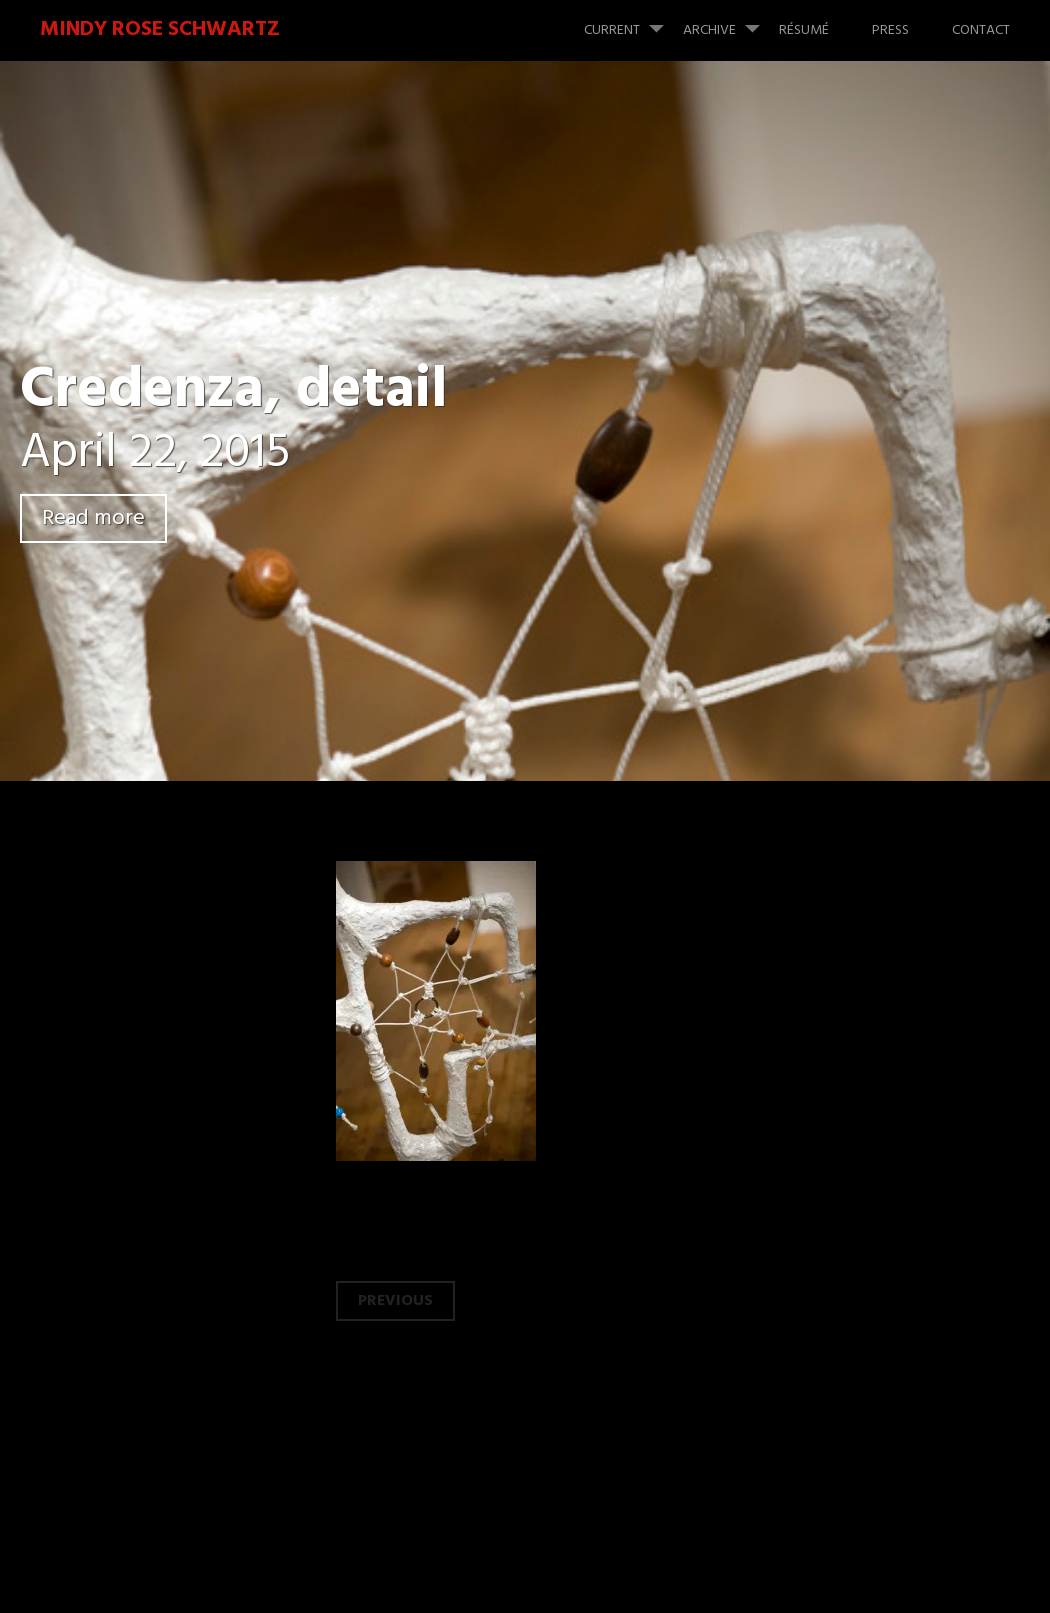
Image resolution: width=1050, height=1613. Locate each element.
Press (890, 30)
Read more (93, 518)
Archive (729, 21)
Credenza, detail (234, 391)
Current (632, 21)
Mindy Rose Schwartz (160, 29)
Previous (395, 1301)
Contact (981, 30)
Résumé (804, 30)
